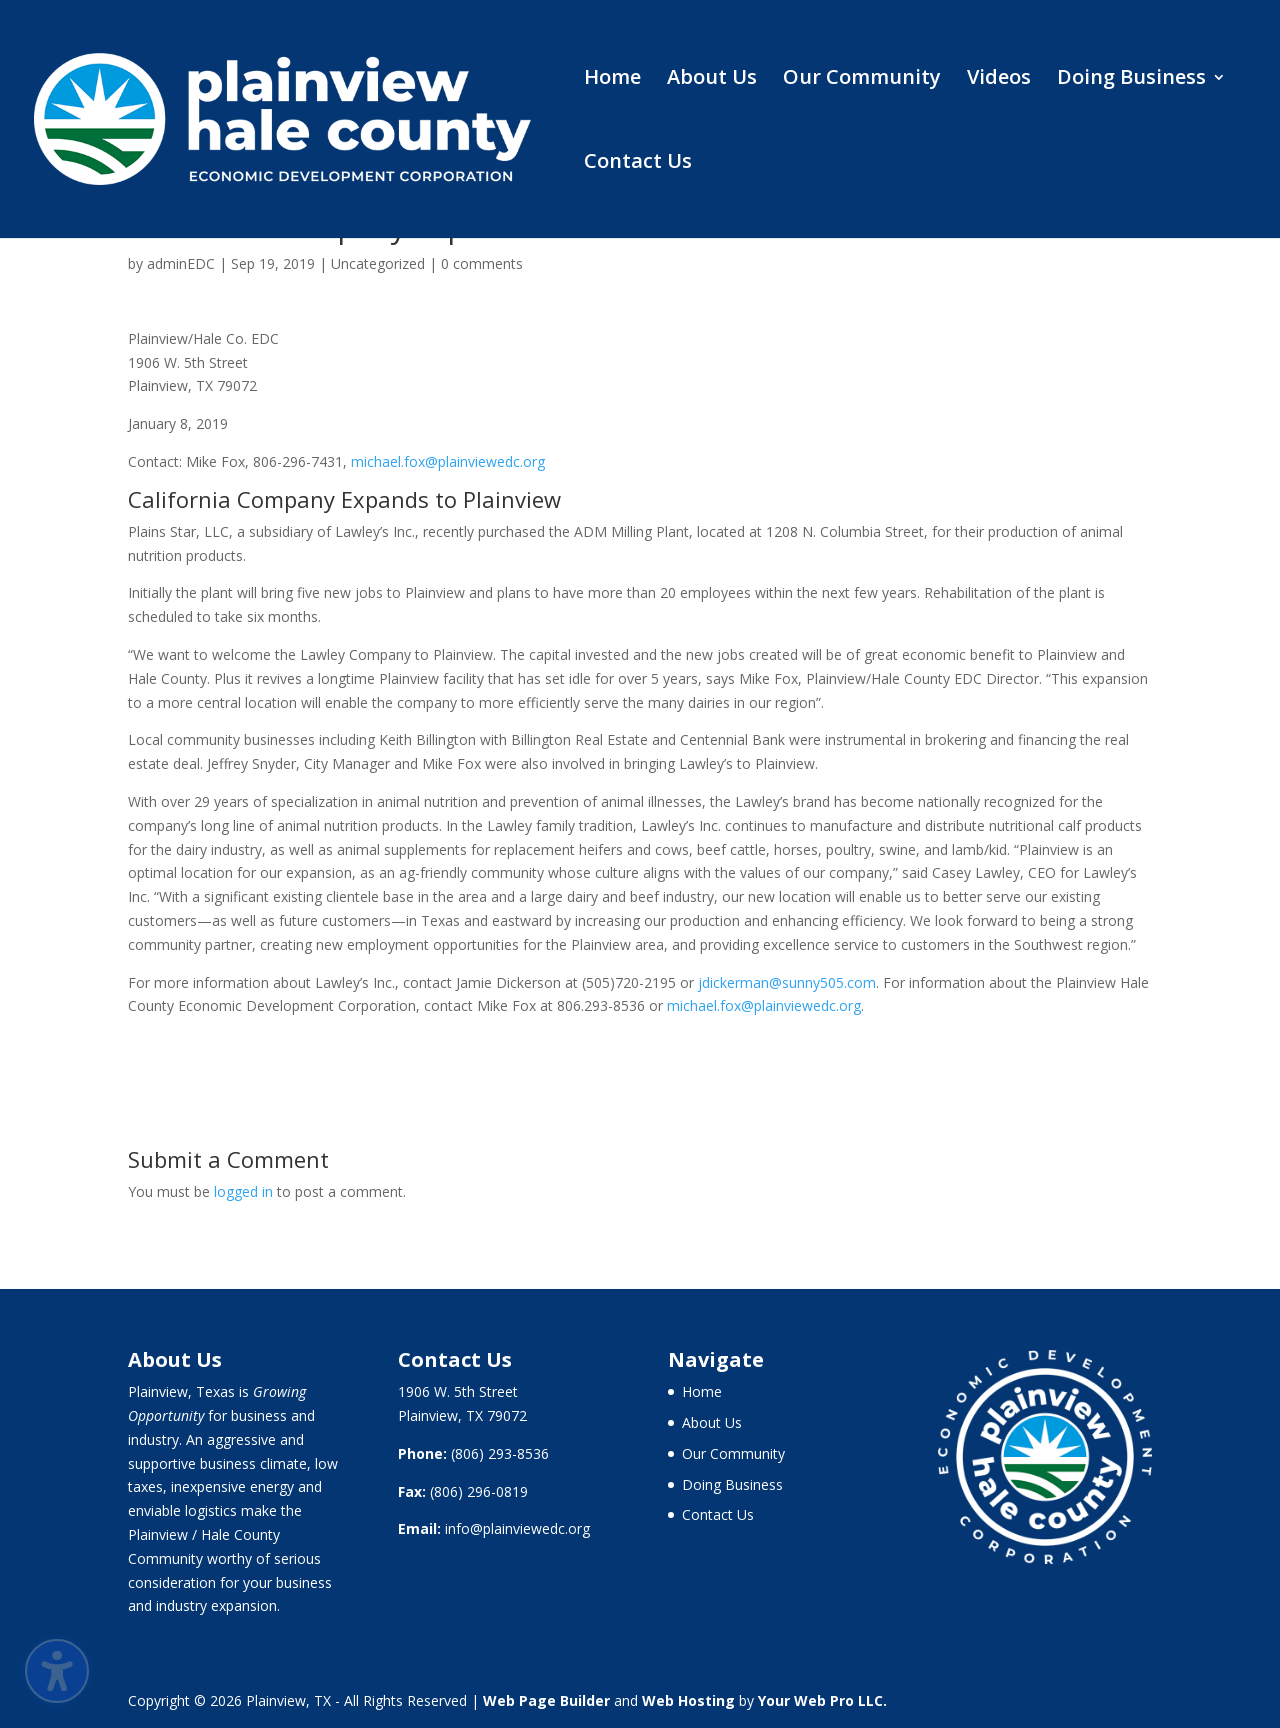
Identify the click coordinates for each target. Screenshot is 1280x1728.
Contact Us (638, 164)
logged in (243, 1191)
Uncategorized (378, 263)
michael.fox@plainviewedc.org (448, 461)
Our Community (862, 80)
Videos (999, 80)
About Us (712, 80)
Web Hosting (688, 1700)
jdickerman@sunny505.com (787, 982)
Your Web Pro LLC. (822, 1700)
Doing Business (1131, 80)
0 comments (482, 263)
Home (612, 80)
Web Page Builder (546, 1700)
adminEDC (181, 263)
